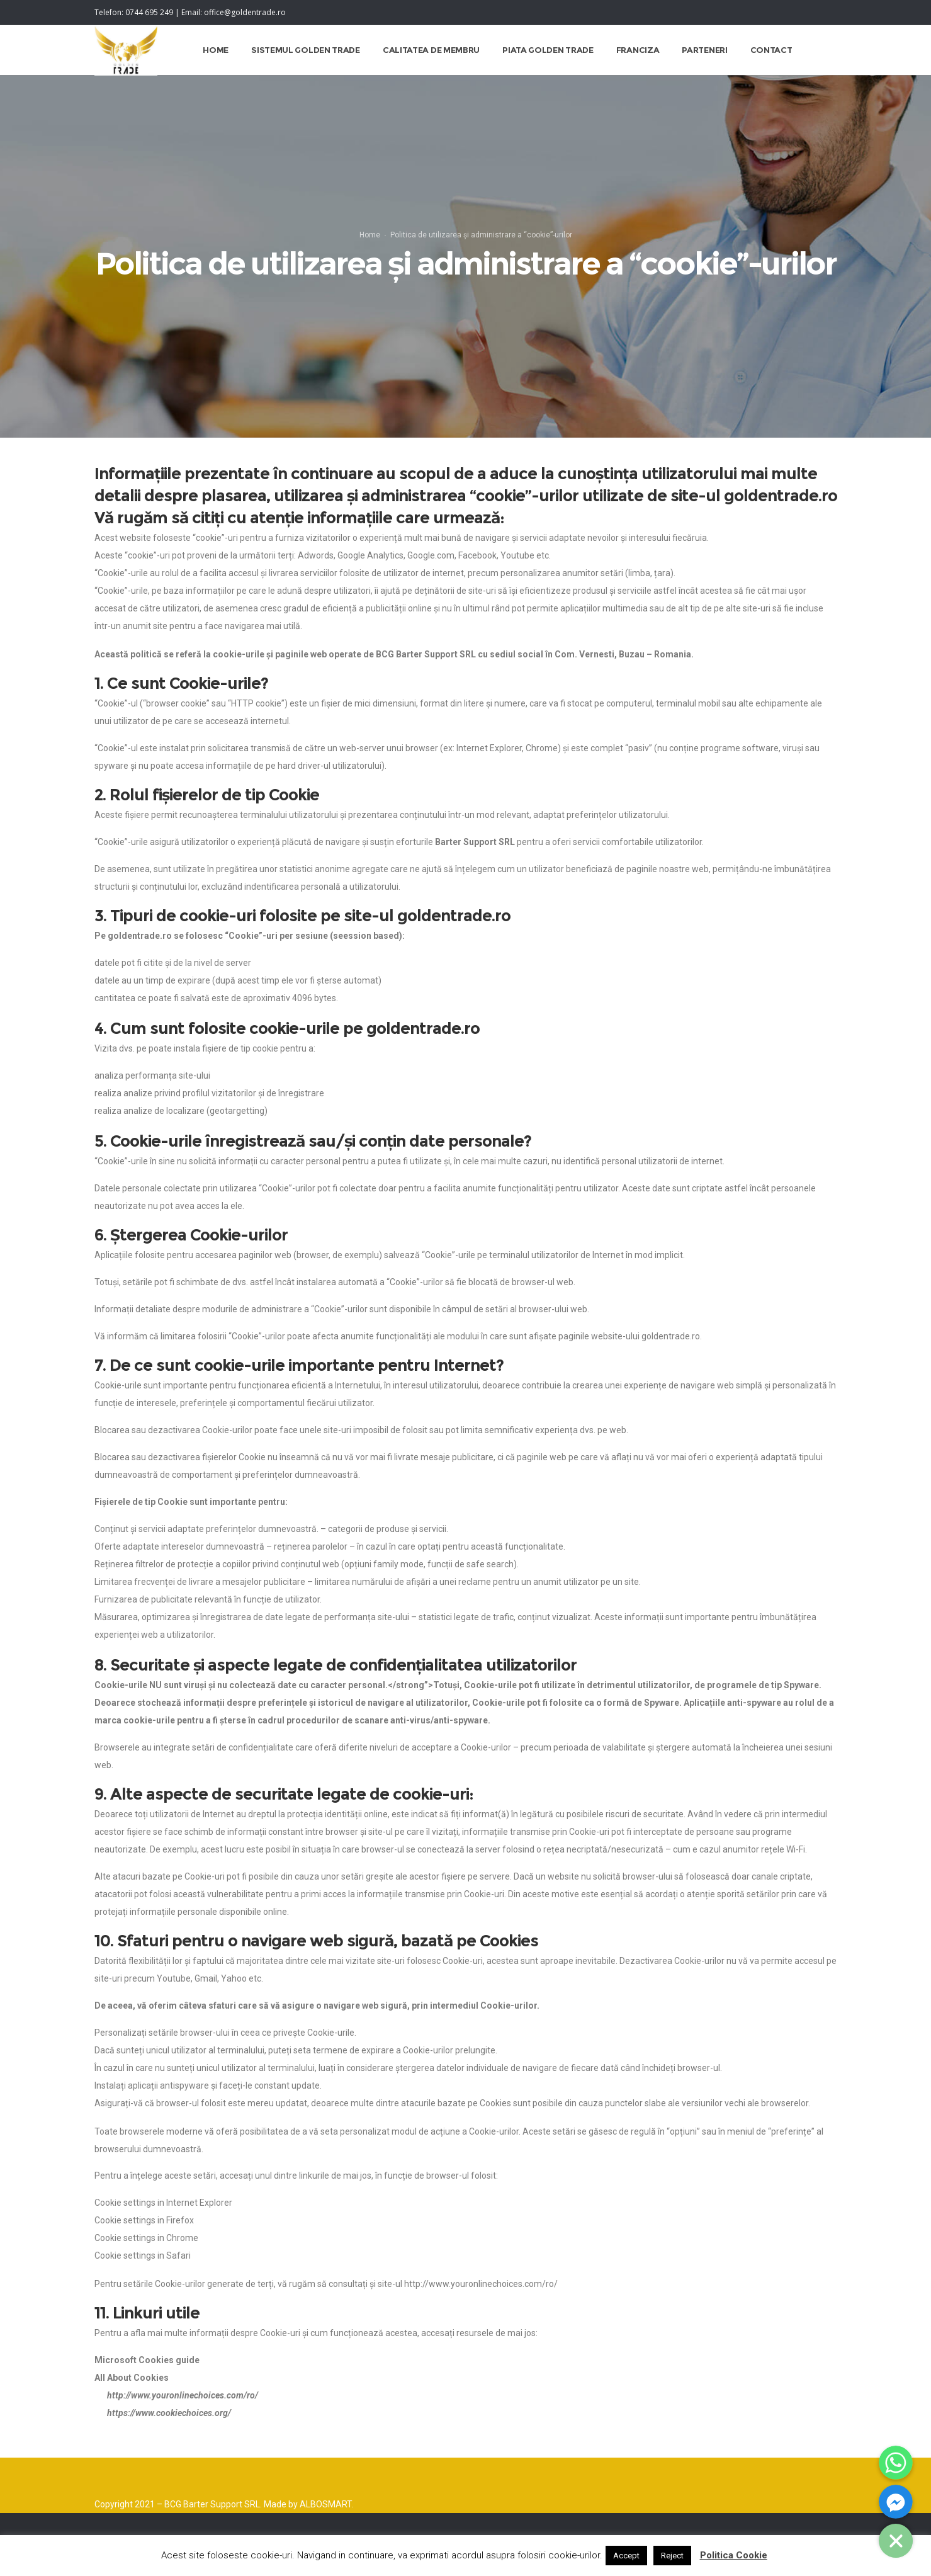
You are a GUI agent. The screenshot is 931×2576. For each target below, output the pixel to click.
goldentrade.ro (780, 511)
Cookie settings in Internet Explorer (163, 2219)
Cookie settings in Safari (142, 2272)
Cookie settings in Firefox (144, 2237)
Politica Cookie (733, 2555)
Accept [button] (626, 2555)
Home (369, 245)
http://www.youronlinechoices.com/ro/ (481, 2300)
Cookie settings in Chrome (146, 2254)
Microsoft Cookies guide (147, 2376)
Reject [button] (672, 2555)
